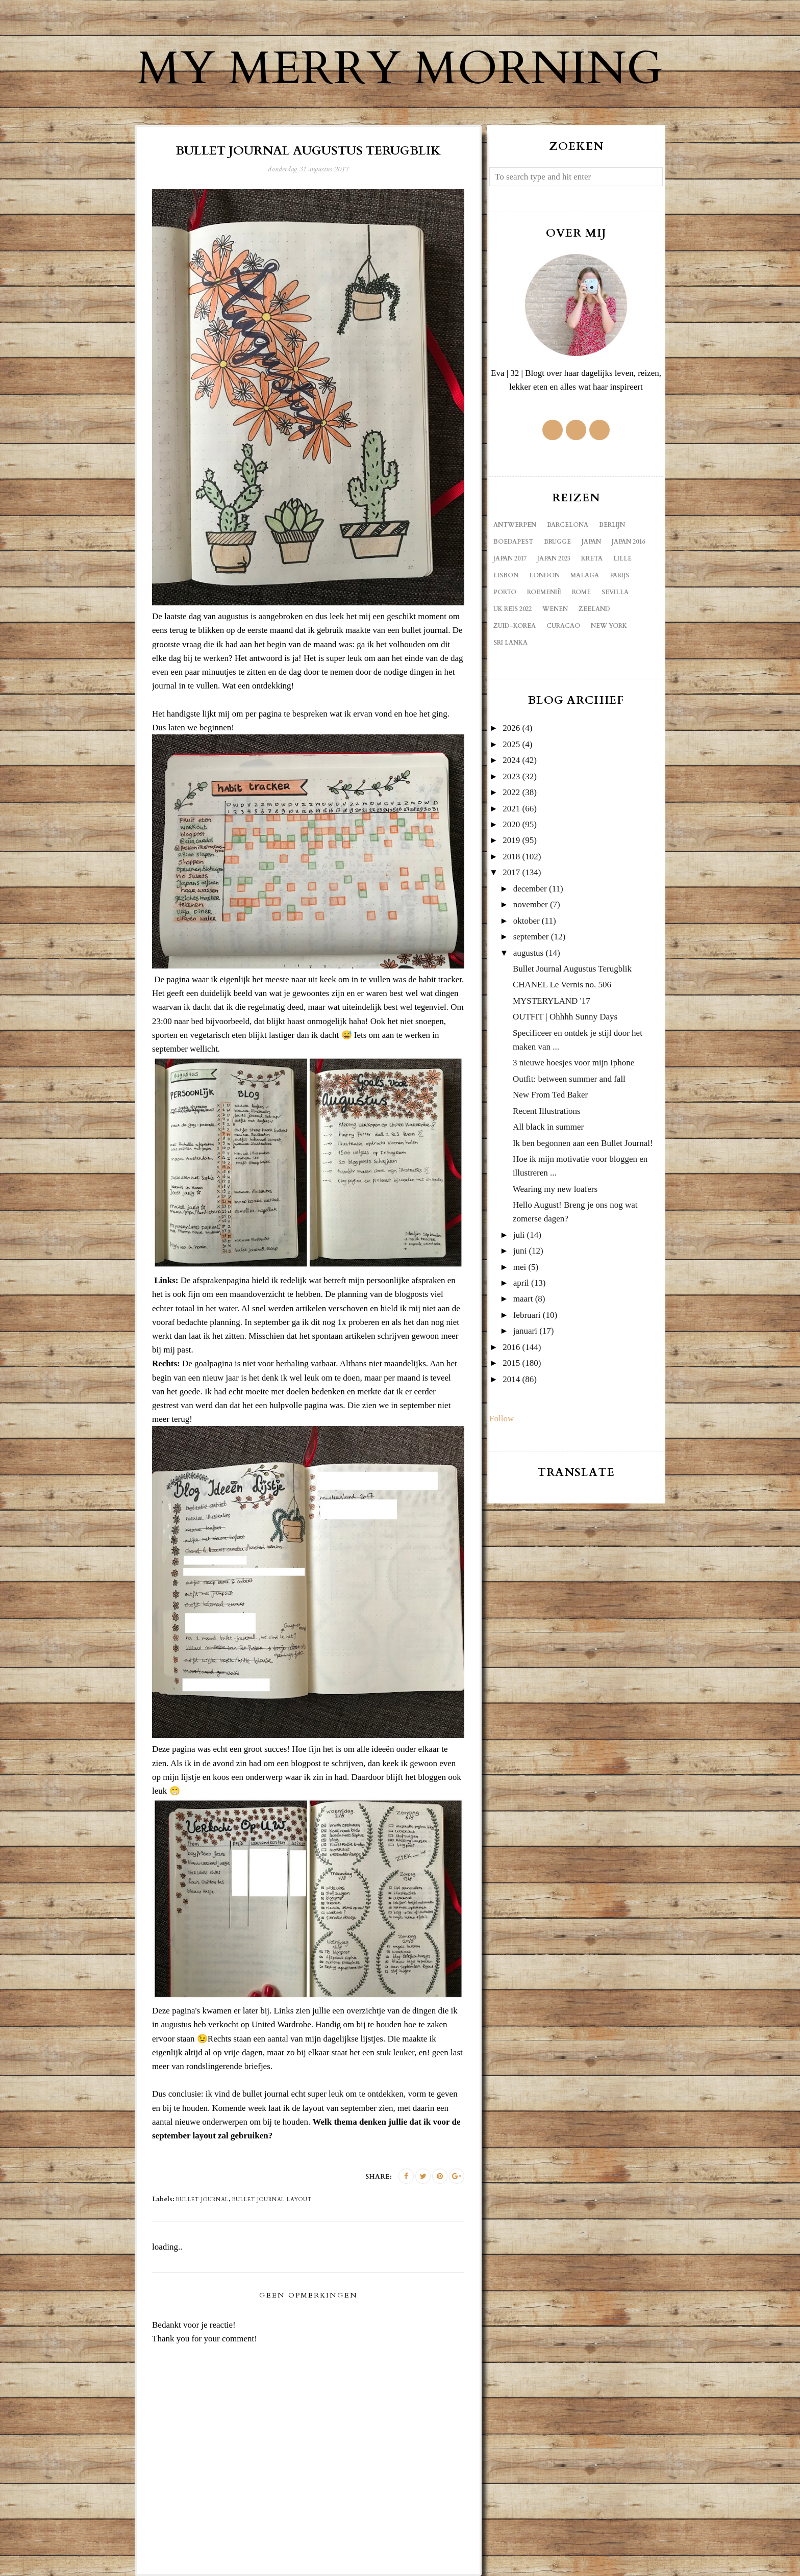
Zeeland (594, 609)
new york (609, 626)
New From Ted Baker (550, 1095)
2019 (511, 840)
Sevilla (615, 592)
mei (520, 1267)
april (521, 1283)
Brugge (557, 542)
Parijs (619, 575)
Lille (622, 558)
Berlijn (612, 525)
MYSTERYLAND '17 (551, 1001)
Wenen (555, 609)
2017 (511, 872)
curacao (563, 626)
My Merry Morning (400, 69)
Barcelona (567, 525)
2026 (511, 728)
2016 (511, 1347)
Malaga (584, 575)
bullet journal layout (272, 2199)
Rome (581, 592)
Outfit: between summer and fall (569, 1079)
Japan (591, 542)
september (531, 936)
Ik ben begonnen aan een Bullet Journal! (583, 1143)
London (544, 575)
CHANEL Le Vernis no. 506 (562, 984)
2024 (511, 760)
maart (523, 1299)
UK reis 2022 (512, 609)
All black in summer (548, 1127)
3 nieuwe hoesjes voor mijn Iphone (573, 1062)
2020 (511, 824)
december (530, 889)
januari (525, 1331)
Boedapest (513, 542)
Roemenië (544, 592)
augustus (528, 953)
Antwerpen (514, 525)
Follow (501, 1418)
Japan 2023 (553, 558)
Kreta (592, 558)
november (530, 904)
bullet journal (202, 2199)
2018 (511, 856)
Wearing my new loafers (555, 1189)
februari (527, 1315)
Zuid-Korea (514, 626)
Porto (504, 592)
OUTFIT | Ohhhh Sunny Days (565, 1017)
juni (520, 1251)
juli (519, 1235)
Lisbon (505, 575)
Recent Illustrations (547, 1111)
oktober (526, 921)
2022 (511, 792)
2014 (511, 1379)
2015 (511, 1363)
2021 (511, 808)
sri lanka (510, 643)
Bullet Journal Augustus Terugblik (572, 969)
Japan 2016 (628, 542)
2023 (511, 776)
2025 (511, 744)
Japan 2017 (510, 558)
